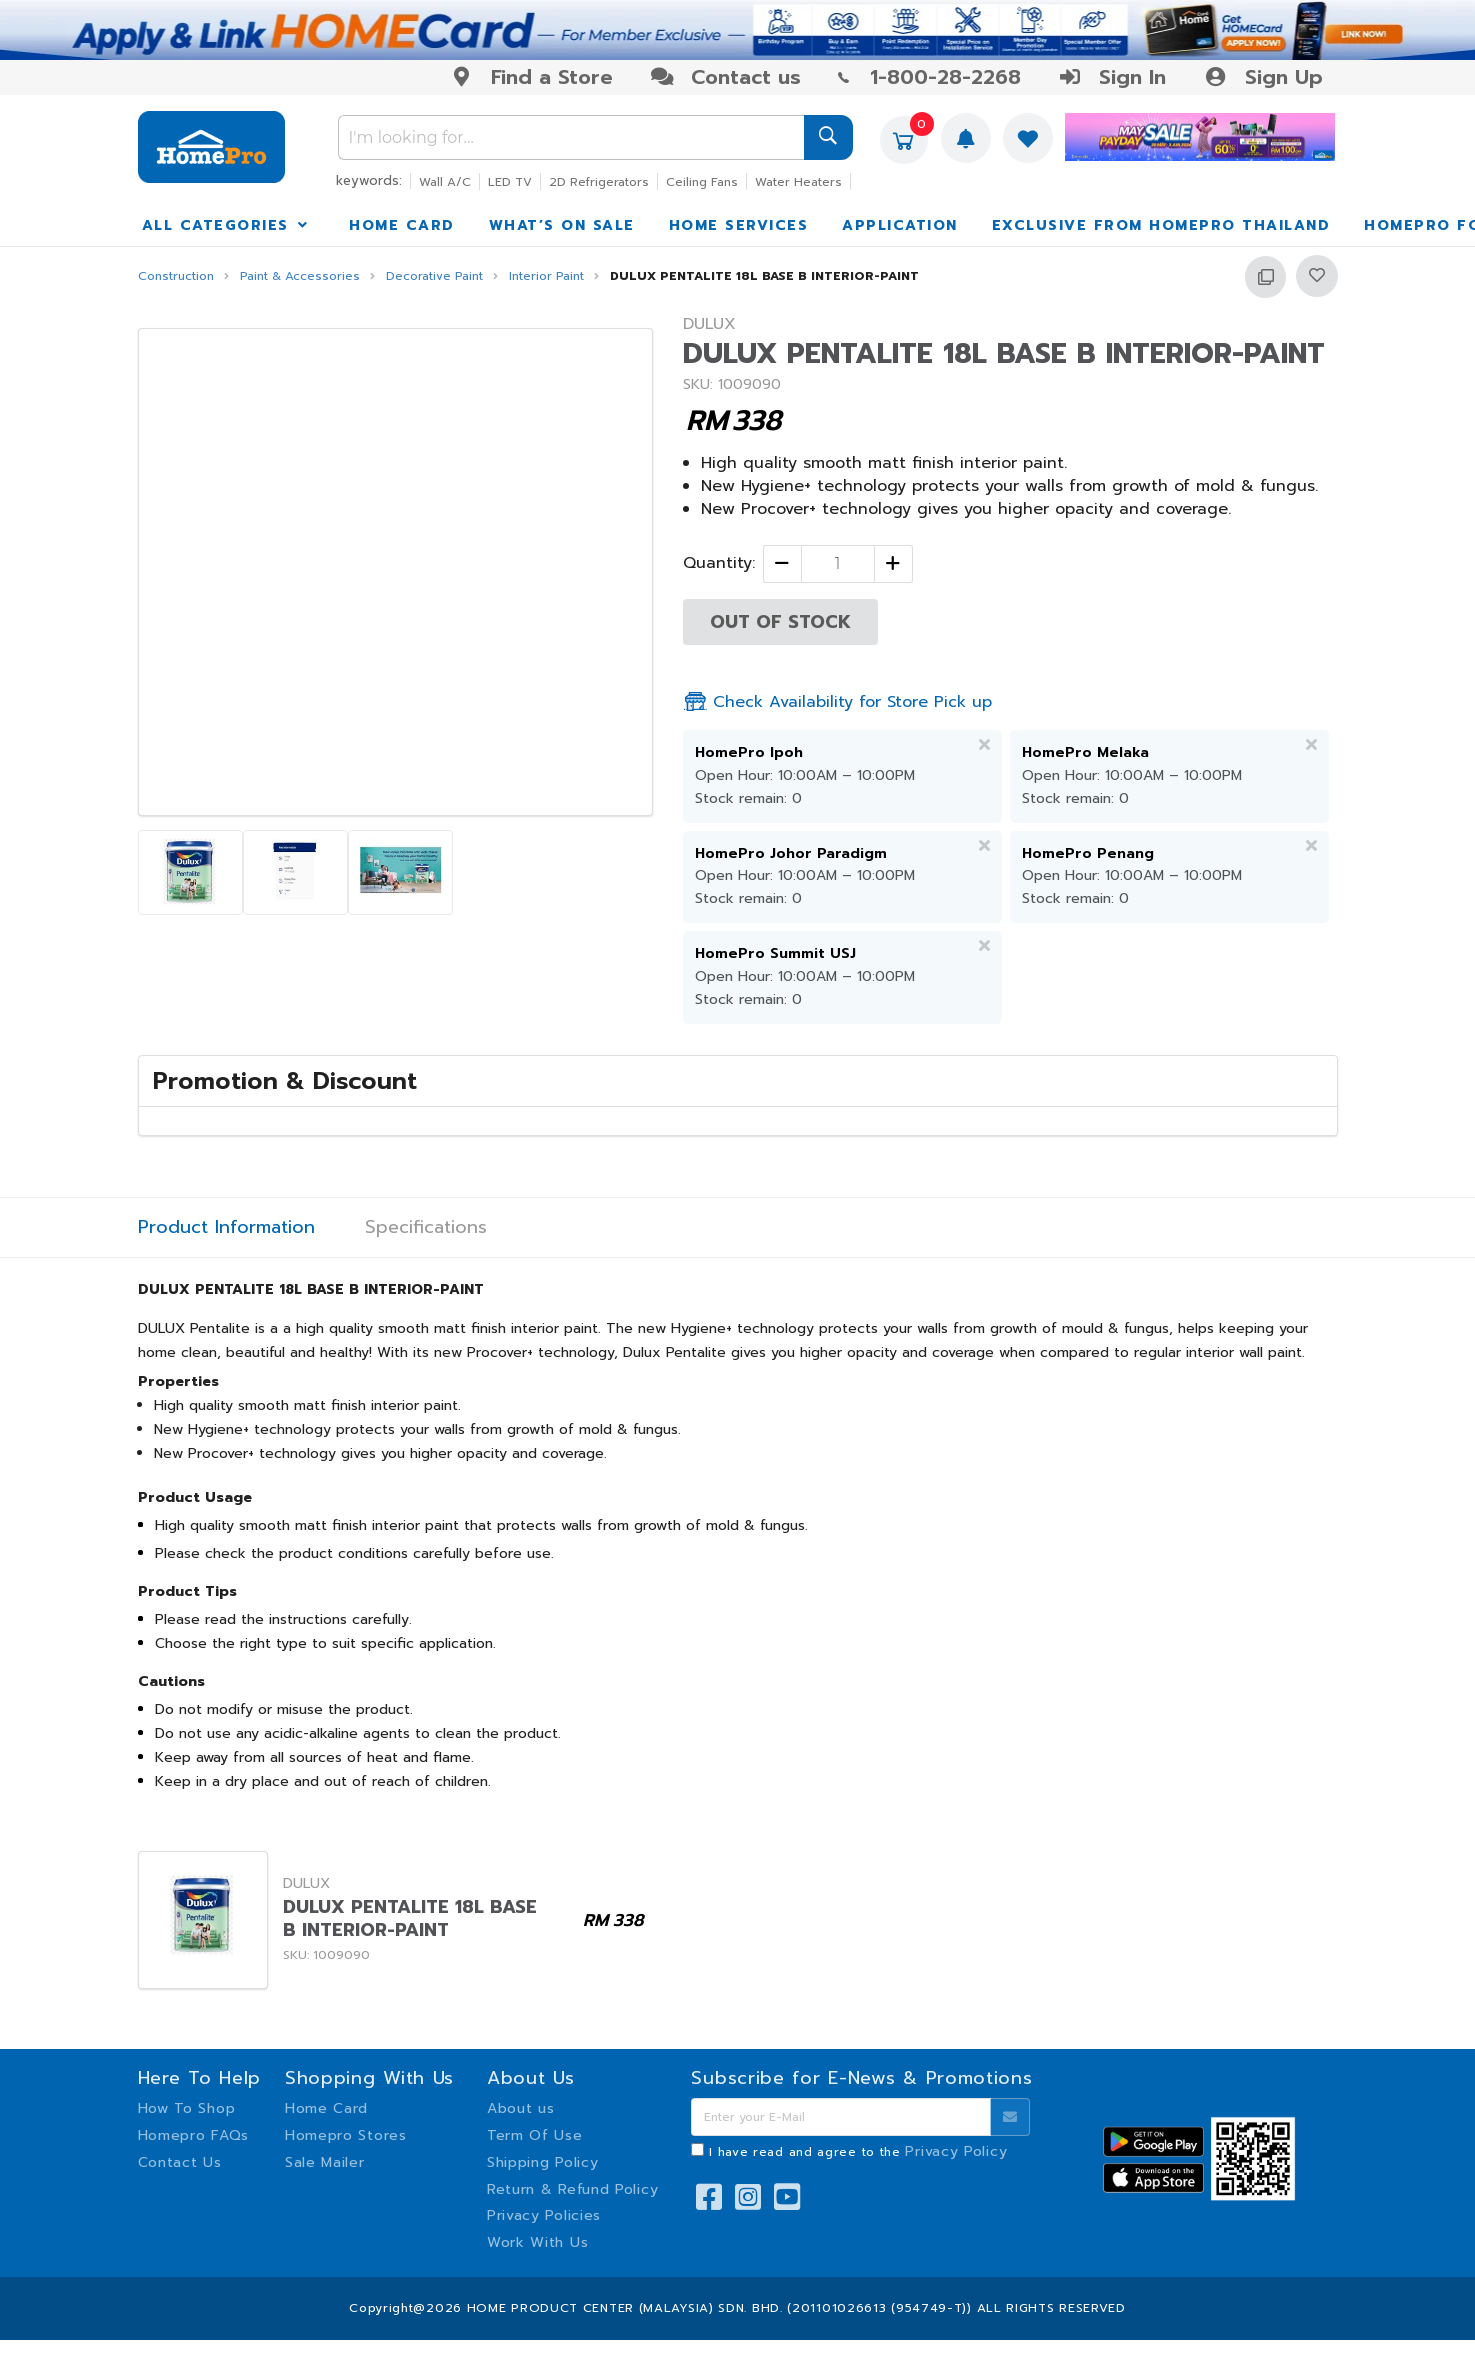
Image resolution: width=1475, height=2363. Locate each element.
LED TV (510, 182)
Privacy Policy (956, 2151)
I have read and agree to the (858, 2152)
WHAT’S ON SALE (562, 225)
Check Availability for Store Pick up (837, 702)
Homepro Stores (346, 2135)
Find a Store (531, 77)
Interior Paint (546, 276)
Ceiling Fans (702, 182)
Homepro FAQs (193, 2135)
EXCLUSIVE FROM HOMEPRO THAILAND (1161, 225)
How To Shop (187, 2108)
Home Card (326, 2108)
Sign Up (1262, 77)
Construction (176, 276)
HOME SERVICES (739, 225)
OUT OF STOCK (780, 622)
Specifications (426, 1227)
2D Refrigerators (599, 182)
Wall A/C (445, 182)
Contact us (725, 77)
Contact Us (180, 2162)
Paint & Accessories (300, 276)
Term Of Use (535, 2135)
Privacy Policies (544, 2215)
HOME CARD (402, 225)
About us (521, 2108)
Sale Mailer (325, 2162)
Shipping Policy (543, 2162)
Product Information (226, 1227)
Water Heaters (798, 182)
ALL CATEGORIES (227, 225)
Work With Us (537, 2242)
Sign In (1112, 77)
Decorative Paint (434, 276)
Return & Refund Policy (572, 2189)
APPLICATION (900, 225)
